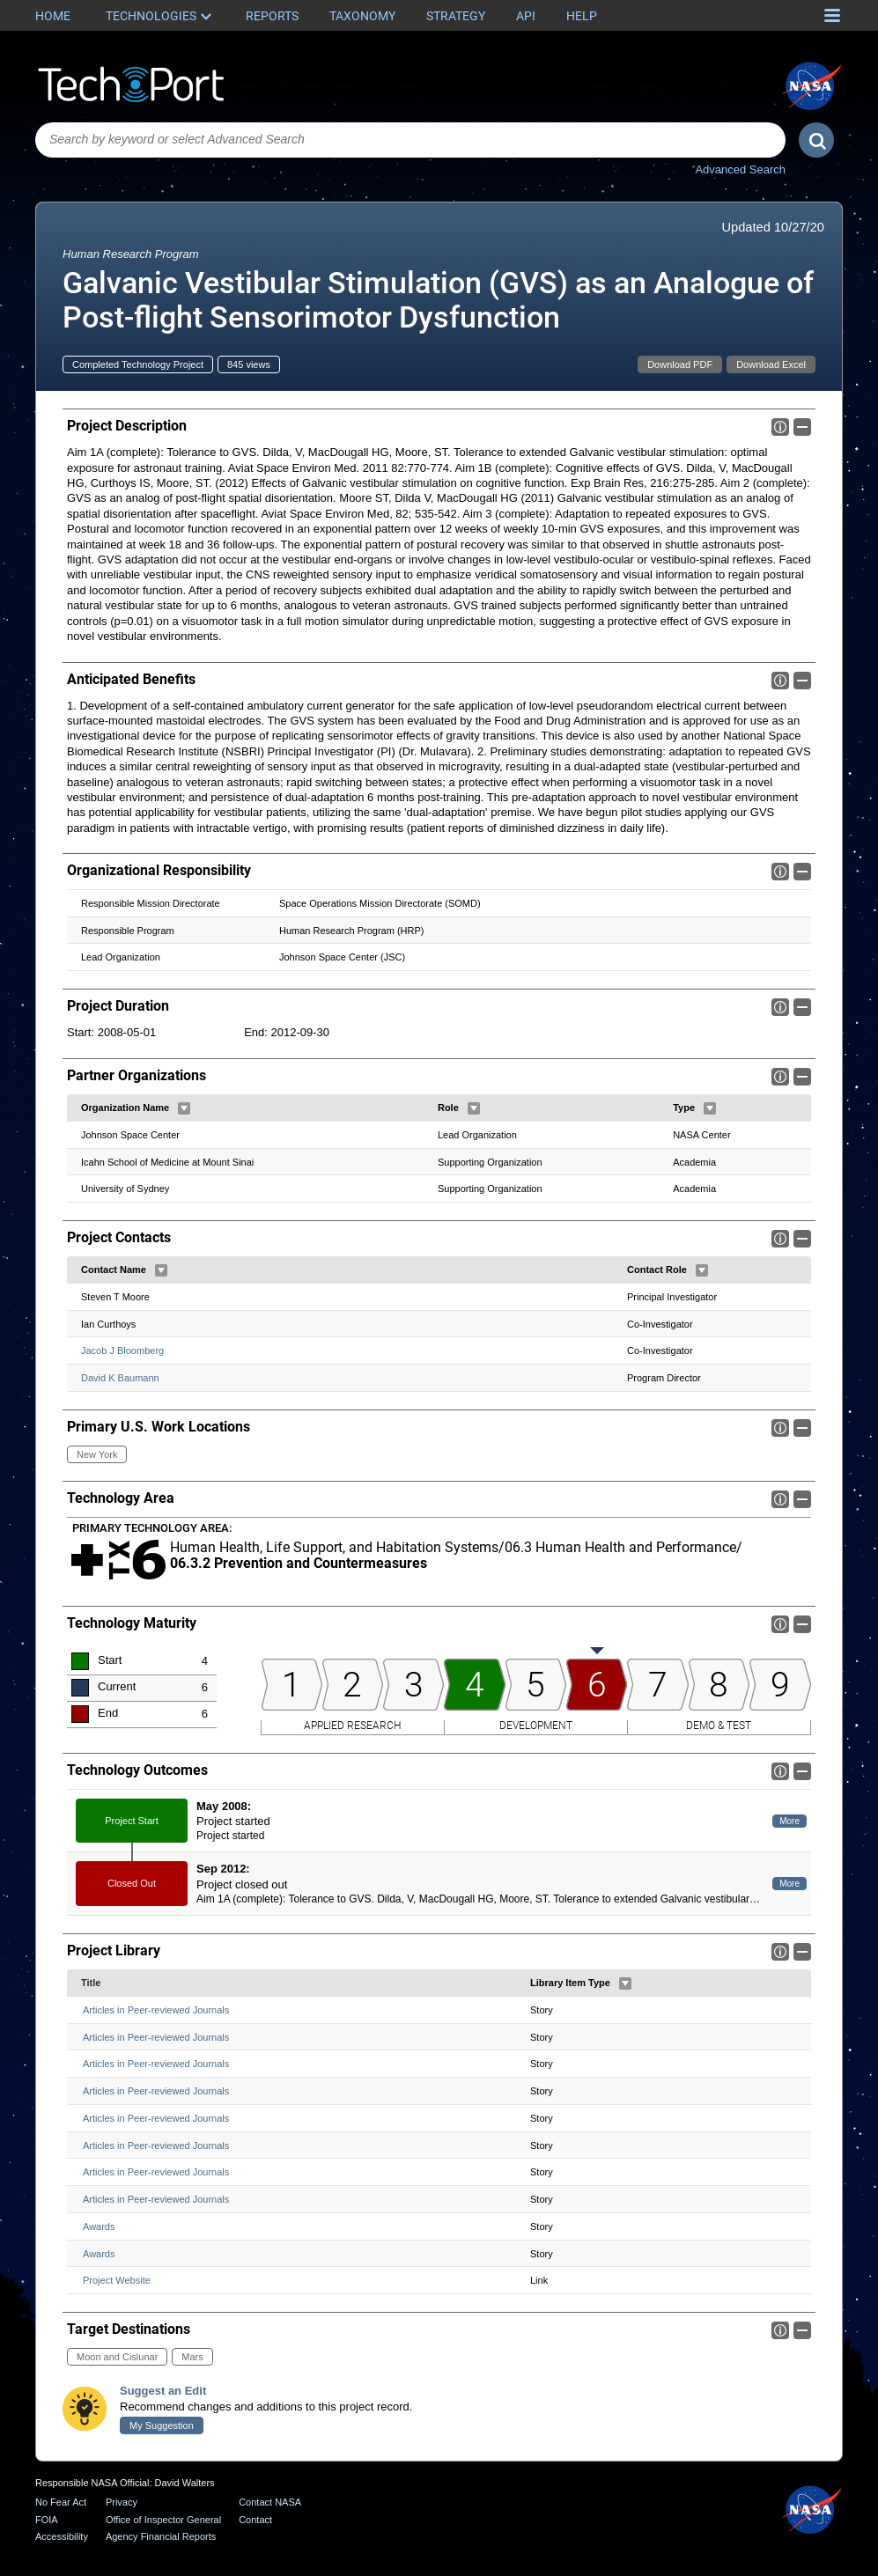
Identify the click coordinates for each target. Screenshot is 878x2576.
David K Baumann (120, 1378)
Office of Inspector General (163, 2519)
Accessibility (61, 2536)
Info (780, 427)
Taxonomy (362, 16)
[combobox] (410, 140)
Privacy (121, 2502)
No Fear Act (60, 2502)
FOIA (46, 2519)
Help (581, 16)
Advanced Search (740, 169)
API (525, 16)
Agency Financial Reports (161, 2536)
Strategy (455, 16)
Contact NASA (270, 2502)
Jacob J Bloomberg (122, 1350)
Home (52, 16)
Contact (255, 2519)
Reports (272, 16)
